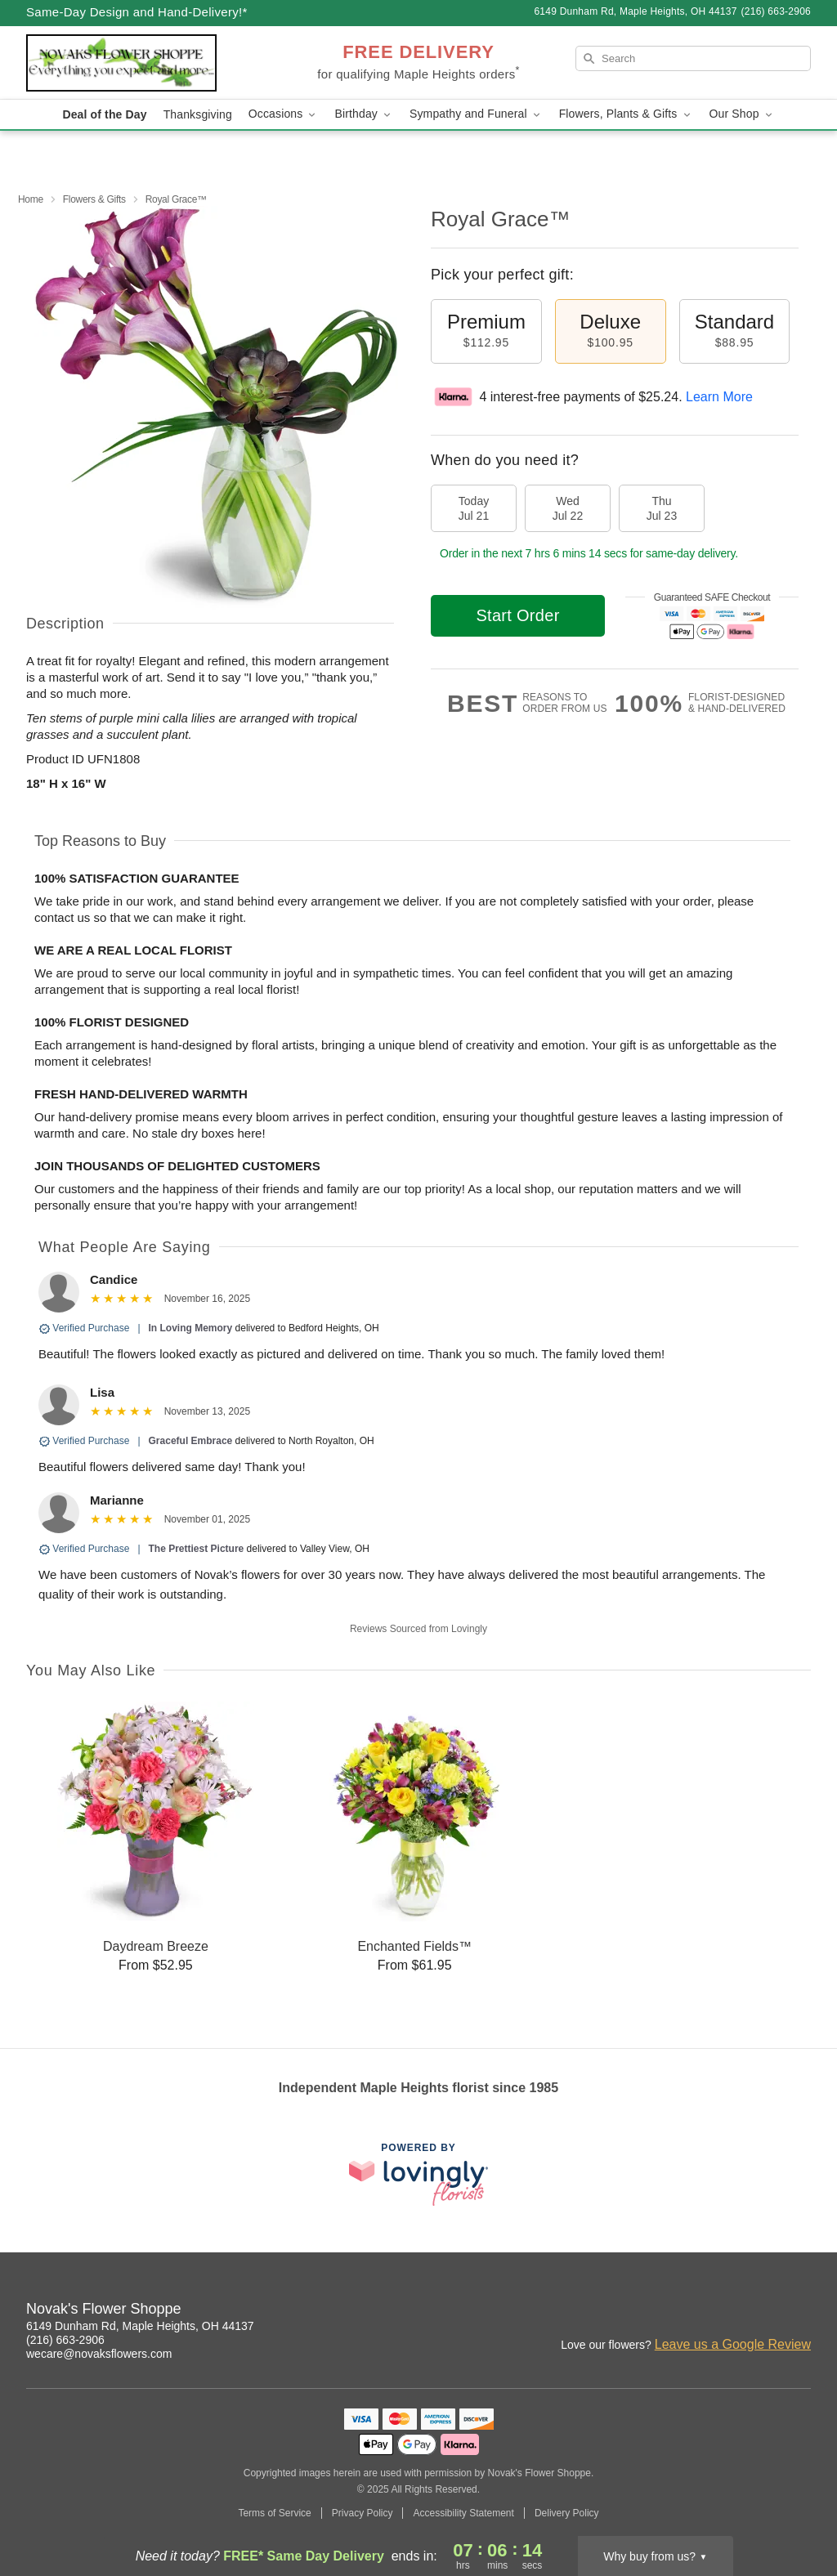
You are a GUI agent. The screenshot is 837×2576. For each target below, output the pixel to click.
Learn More (719, 397)
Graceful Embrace (191, 1441)
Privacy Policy (362, 2513)
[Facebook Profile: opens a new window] (727, 2311)
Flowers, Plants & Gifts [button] (626, 114)
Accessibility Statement (463, 2513)
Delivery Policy (567, 2513)
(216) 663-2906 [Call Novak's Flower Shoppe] (65, 2339)
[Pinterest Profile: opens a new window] (763, 2311)
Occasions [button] (283, 114)
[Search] (693, 58)
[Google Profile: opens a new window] (799, 2311)
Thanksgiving (197, 114)
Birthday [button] (363, 114)
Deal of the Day (104, 114)
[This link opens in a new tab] (418, 2174)
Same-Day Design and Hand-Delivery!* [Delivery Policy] (137, 12)
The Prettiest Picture (196, 1548)
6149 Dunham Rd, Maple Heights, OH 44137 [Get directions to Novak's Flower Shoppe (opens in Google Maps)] (140, 2325)
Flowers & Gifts (94, 199)
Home (30, 199)
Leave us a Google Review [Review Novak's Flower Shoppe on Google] (733, 2344)
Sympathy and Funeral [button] (476, 114)
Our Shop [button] (742, 114)
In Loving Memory (191, 1328)
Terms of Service (274, 2513)
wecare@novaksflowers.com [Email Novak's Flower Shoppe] (99, 2353)
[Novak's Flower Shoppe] (144, 63)
